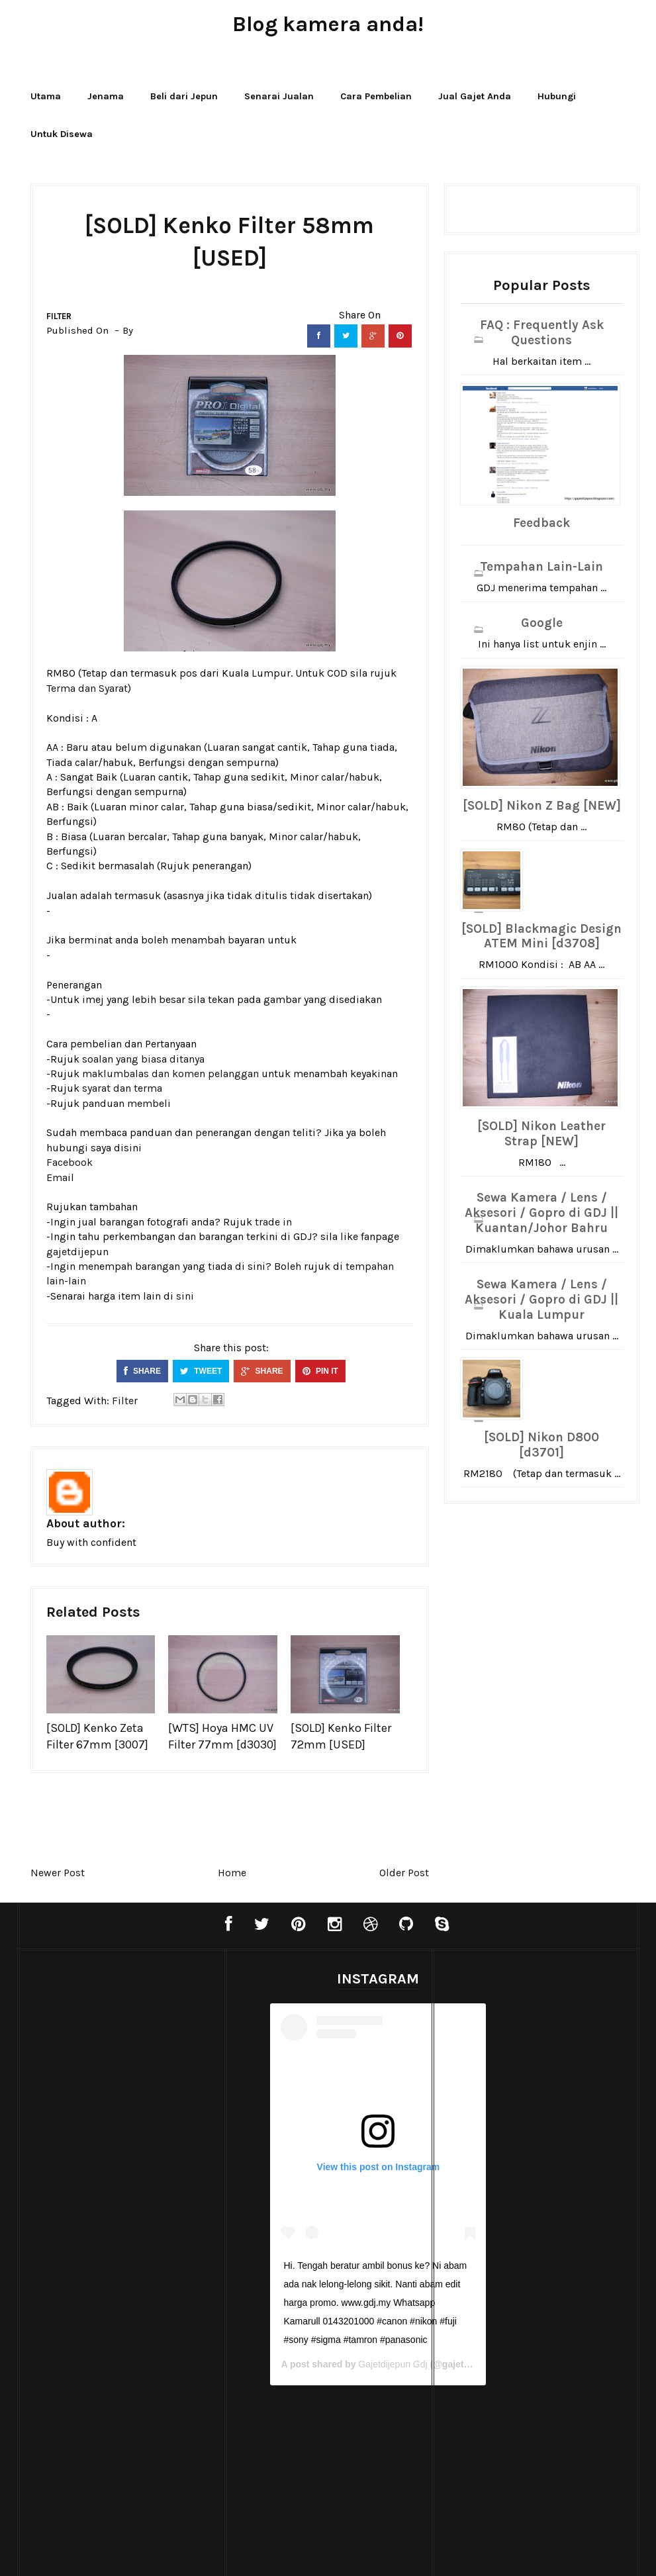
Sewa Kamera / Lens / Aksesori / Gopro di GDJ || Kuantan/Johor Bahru (541, 1212)
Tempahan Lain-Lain (541, 566)
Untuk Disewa (61, 134)
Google (542, 623)
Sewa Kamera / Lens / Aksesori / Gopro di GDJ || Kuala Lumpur (541, 1299)
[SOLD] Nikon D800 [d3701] (541, 1445)
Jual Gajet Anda (474, 96)
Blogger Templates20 (299, 2552)
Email (60, 1177)
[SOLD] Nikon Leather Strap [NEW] (541, 1134)
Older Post (404, 1872)
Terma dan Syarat (87, 688)
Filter (58, 316)
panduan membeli (126, 1103)
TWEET (201, 1371)
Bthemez (448, 2552)
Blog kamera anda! (328, 24)
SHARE (142, 1371)
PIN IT (320, 1371)
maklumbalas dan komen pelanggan (170, 1073)
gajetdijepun (77, 1251)
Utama (45, 96)
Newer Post (57, 1872)
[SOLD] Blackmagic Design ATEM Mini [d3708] (541, 936)
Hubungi (557, 96)
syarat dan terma (122, 1088)
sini (185, 1296)
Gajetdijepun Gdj (360, 2364)
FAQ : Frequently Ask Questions (542, 333)
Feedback (541, 523)
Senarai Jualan (279, 96)
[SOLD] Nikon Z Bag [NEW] (542, 805)
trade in (273, 1222)
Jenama (105, 96)
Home (232, 1872)
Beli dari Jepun (184, 96)
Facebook (69, 1162)
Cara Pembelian (376, 96)
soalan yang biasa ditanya (143, 1059)
